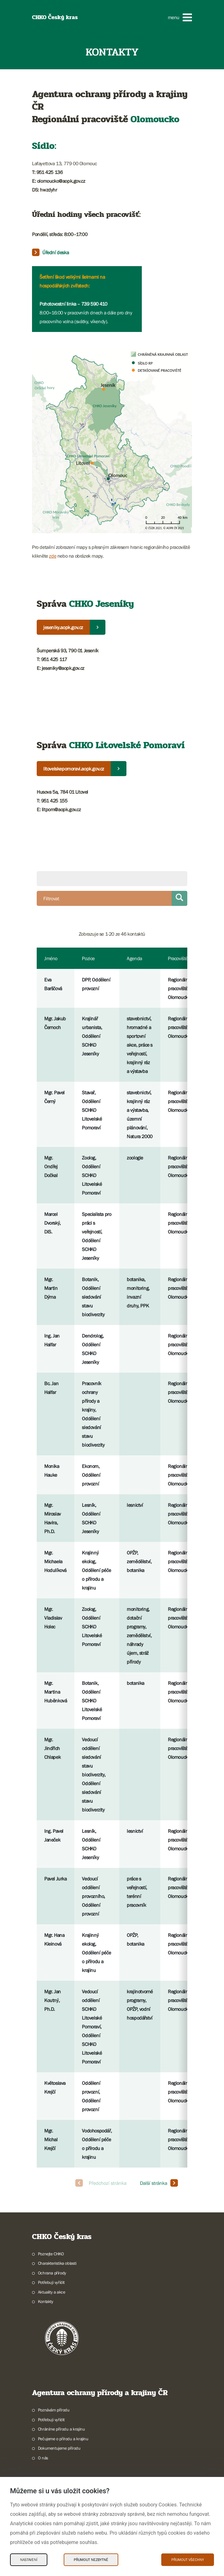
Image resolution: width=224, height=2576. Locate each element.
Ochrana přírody (52, 2272)
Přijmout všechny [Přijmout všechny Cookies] (187, 2560)
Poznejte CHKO (51, 2253)
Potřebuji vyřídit (51, 2282)
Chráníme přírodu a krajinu (61, 2428)
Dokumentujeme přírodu (59, 2448)
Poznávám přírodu (54, 2409)
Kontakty (45, 2301)
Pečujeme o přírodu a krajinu (63, 2438)
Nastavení (28, 2560)
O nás (43, 2457)
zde (52, 556)
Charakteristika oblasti (57, 2263)
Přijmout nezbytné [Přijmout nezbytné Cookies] (91, 2560)
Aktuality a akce (51, 2292)
